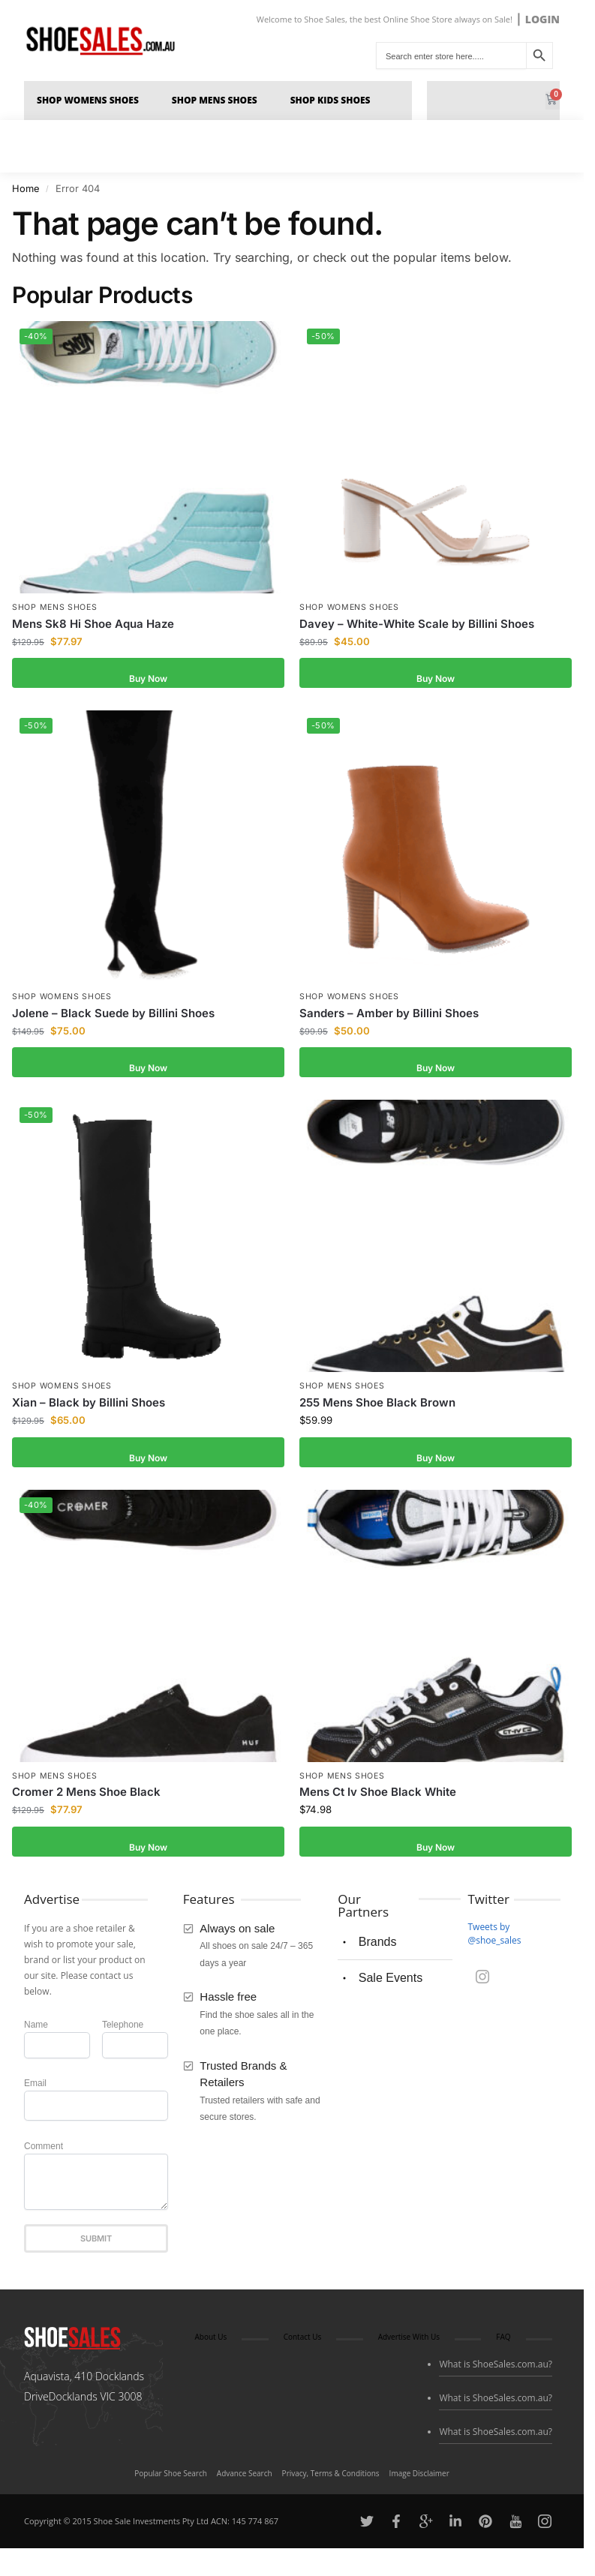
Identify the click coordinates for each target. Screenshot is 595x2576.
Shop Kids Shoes (334, 102)
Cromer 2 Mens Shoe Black (86, 1796)
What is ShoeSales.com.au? (495, 2368)
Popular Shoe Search (170, 2477)
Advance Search (244, 2477)
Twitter (488, 1903)
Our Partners (363, 1910)
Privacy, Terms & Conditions (331, 2477)
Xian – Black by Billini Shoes (88, 1407)
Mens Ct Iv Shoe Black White (377, 1796)
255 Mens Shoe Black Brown (377, 1407)
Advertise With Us (409, 2341)
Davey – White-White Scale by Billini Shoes (416, 628)
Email (35, 2087)
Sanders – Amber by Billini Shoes (389, 1017)
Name (36, 2029)
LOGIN (542, 19)
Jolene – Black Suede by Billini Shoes (113, 1017)
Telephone (122, 2029)
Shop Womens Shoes (91, 102)
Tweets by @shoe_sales (494, 1938)
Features (209, 1903)
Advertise (52, 1903)
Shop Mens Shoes (218, 102)
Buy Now (148, 677)
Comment (43, 2150)
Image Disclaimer (419, 2477)
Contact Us (303, 2341)
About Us (210, 2341)
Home (26, 193)
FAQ (503, 2341)
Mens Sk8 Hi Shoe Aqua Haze (93, 628)
